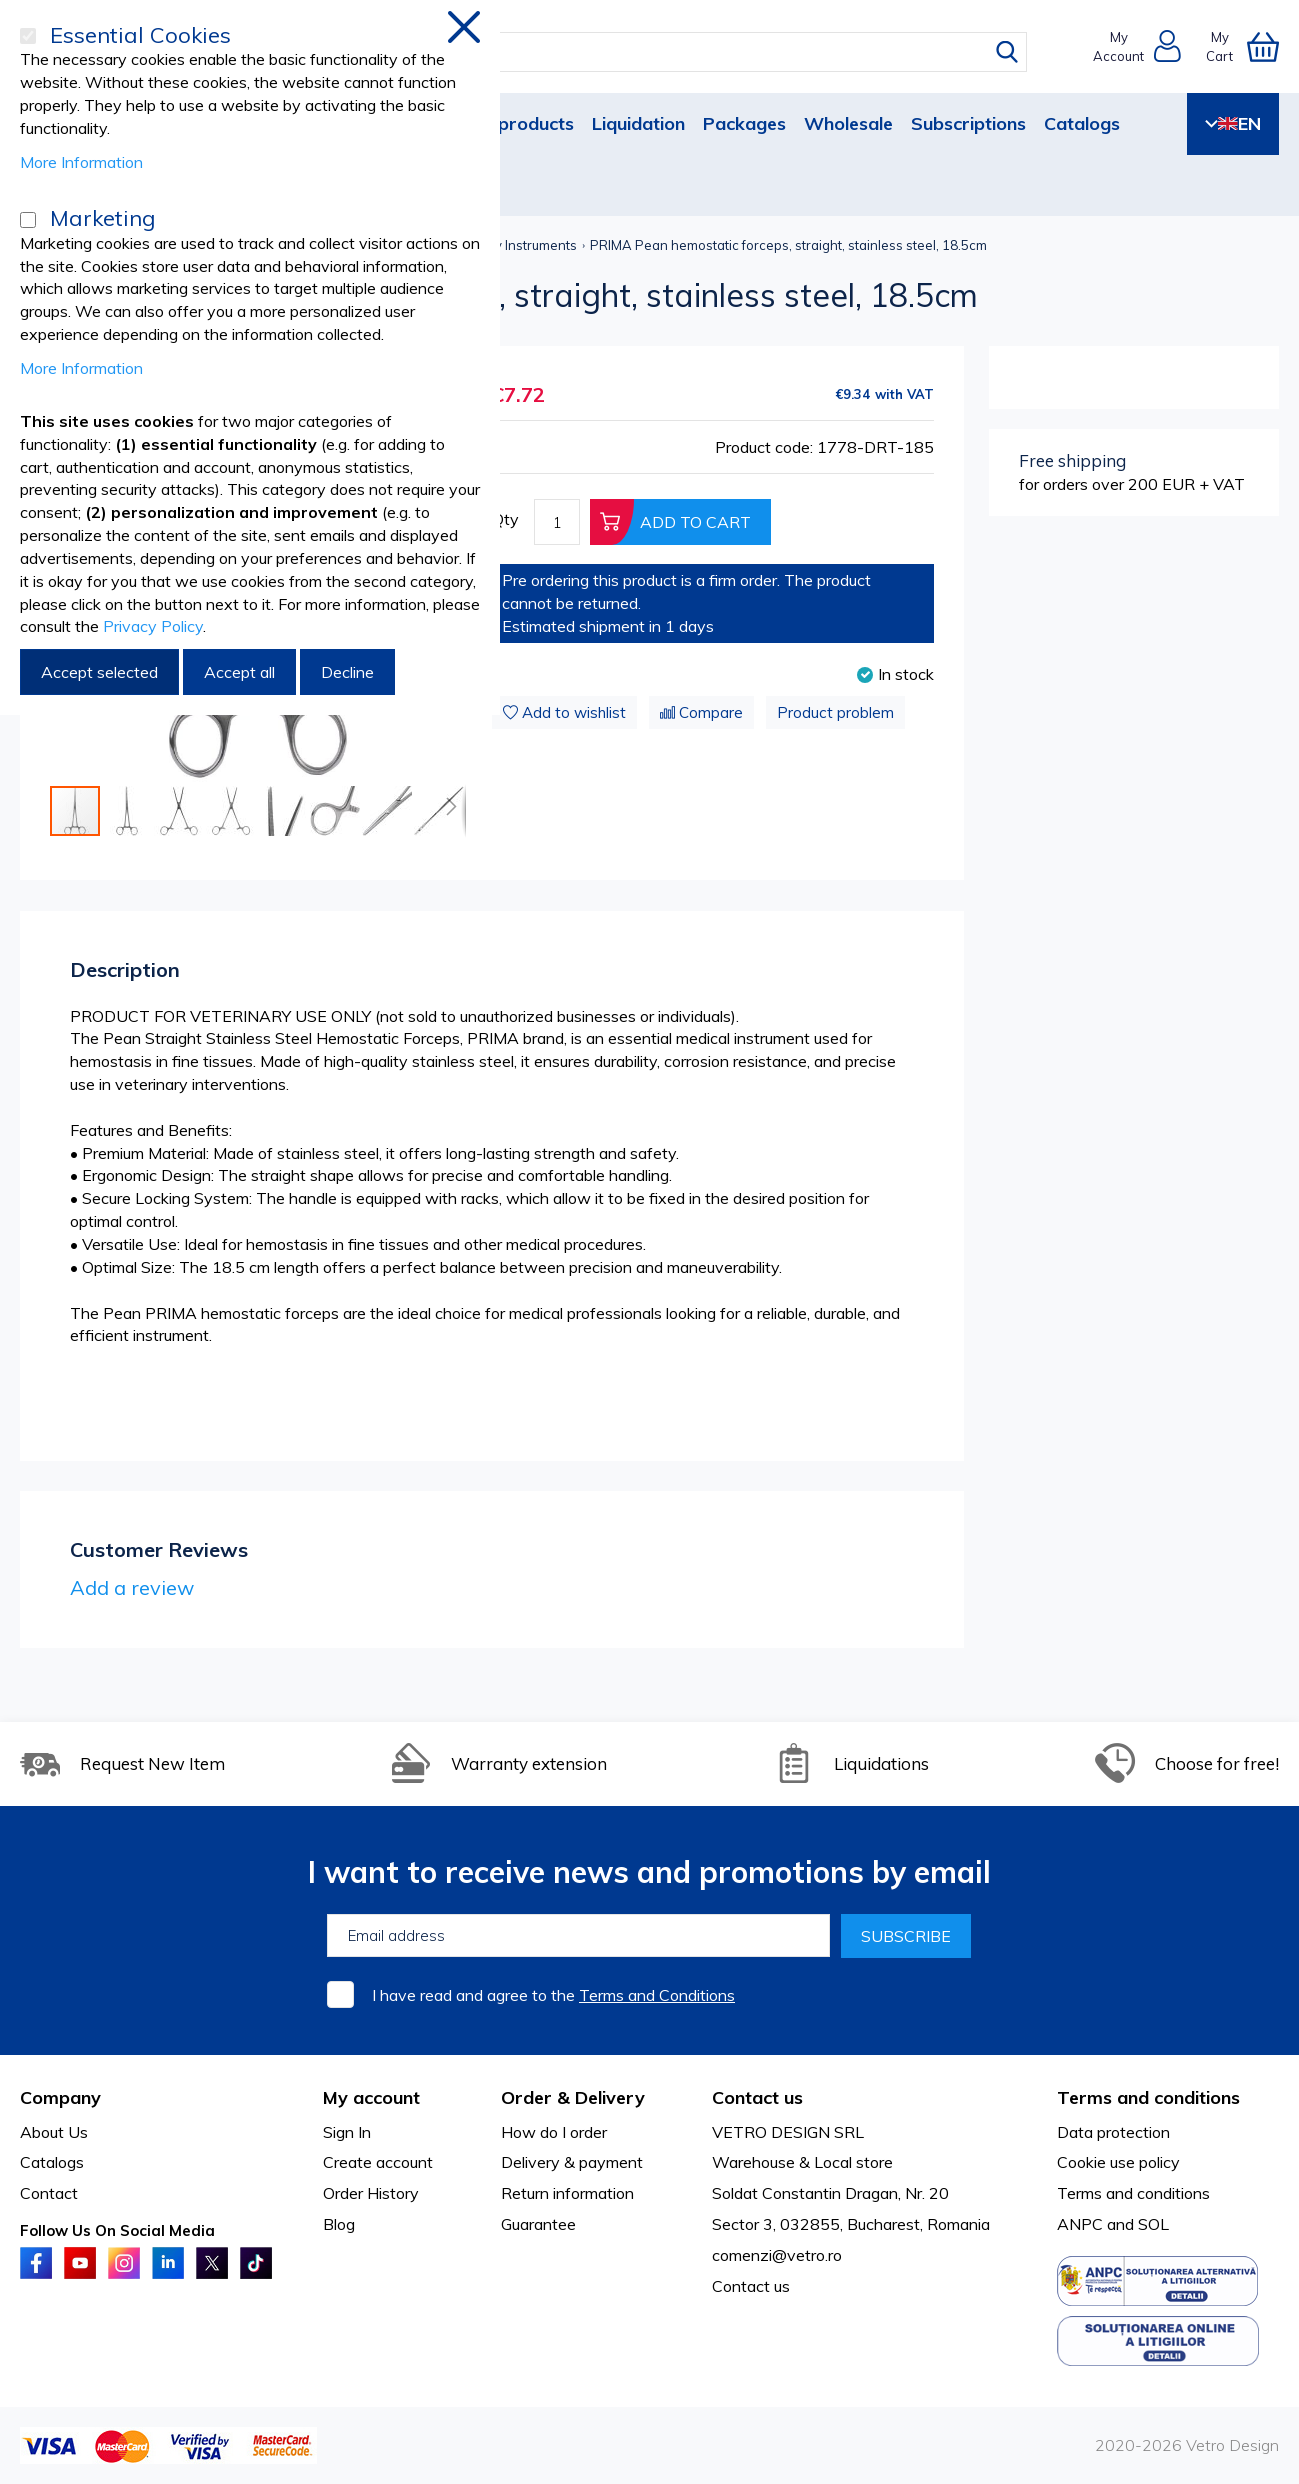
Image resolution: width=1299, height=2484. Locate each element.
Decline (347, 672)
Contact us (751, 2286)
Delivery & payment (572, 2162)
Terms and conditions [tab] (1148, 2097)
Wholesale (848, 123)
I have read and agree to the (553, 1995)
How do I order (554, 2132)
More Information (81, 162)
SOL (1153, 2224)
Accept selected (99, 672)
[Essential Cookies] (28, 36)
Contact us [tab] (757, 2097)
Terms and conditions (1133, 2193)
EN (1233, 123)
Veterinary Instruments (507, 245)
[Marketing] (28, 220)
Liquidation (638, 123)
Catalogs (1082, 123)
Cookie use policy (1118, 2162)
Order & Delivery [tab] (573, 2097)
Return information (567, 2193)
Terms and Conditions (657, 1995)
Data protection (1113, 2132)
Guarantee (538, 2224)
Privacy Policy (153, 626)
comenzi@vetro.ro (777, 2255)
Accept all (239, 672)
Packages (744, 123)
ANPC (1080, 2224)
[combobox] (668, 52)
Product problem (835, 712)
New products (514, 123)
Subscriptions (968, 123)
